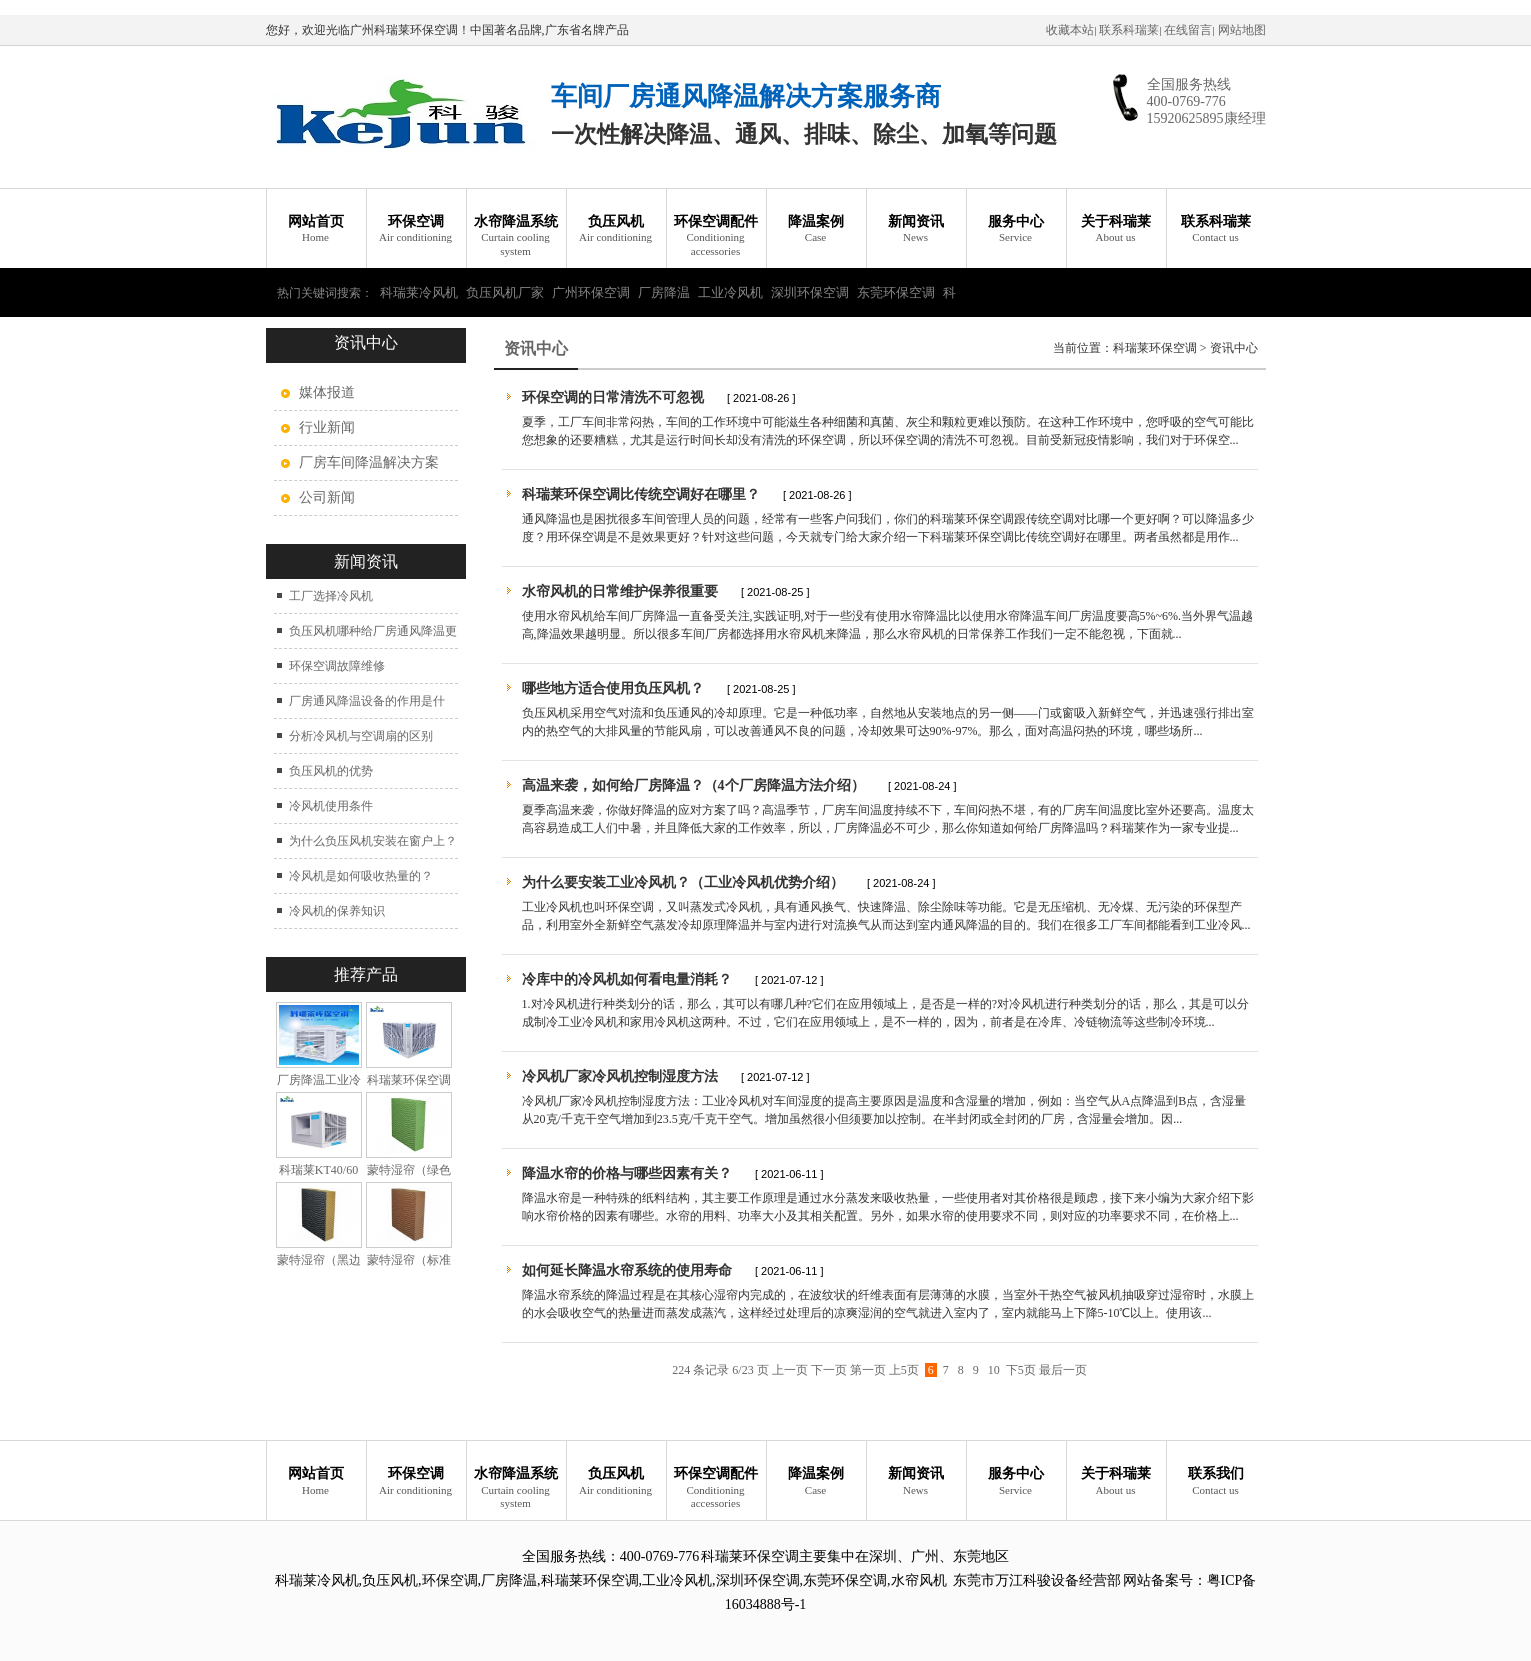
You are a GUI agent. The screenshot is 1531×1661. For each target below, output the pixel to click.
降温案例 (816, 229)
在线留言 (1188, 30)
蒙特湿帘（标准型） (409, 1267)
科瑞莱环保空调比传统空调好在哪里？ (641, 494)
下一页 (829, 1370)
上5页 (904, 1370)
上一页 (790, 1370)
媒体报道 (327, 392)
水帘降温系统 (516, 236)
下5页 (1021, 1370)
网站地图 (1242, 30)
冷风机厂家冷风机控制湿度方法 (620, 1076)
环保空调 (416, 229)
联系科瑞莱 (1129, 30)
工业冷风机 (730, 292)
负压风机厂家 (505, 292)
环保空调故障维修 (337, 666)
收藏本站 (1070, 30)
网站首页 (316, 229)
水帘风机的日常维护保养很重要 (620, 591)
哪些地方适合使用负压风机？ (613, 688)
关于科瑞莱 (1116, 229)
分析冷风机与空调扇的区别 (361, 736)
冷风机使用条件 (331, 806)
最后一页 (1063, 1370)
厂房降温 (664, 292)
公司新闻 (327, 497)
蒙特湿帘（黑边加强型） (319, 1267)
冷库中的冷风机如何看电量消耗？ (627, 979)
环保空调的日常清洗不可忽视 (613, 397)
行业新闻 (327, 427)
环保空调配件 (716, 236)
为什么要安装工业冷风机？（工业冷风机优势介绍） (683, 882)
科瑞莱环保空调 (1155, 348)
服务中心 (1016, 229)
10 (994, 1370)
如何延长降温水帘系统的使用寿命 (627, 1270)
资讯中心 (1234, 348)
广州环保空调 (591, 292)
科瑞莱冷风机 (419, 292)
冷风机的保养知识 (337, 911)
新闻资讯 (916, 229)
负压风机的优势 (331, 771)
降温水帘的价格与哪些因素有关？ (627, 1173)
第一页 (868, 1370)
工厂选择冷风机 (331, 596)
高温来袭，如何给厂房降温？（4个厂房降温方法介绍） (693, 785)
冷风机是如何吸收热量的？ (361, 876)
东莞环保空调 (896, 292)
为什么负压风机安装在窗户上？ (373, 841)
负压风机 (616, 229)
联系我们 (1216, 1481)
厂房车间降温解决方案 (369, 462)
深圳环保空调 (810, 292)
